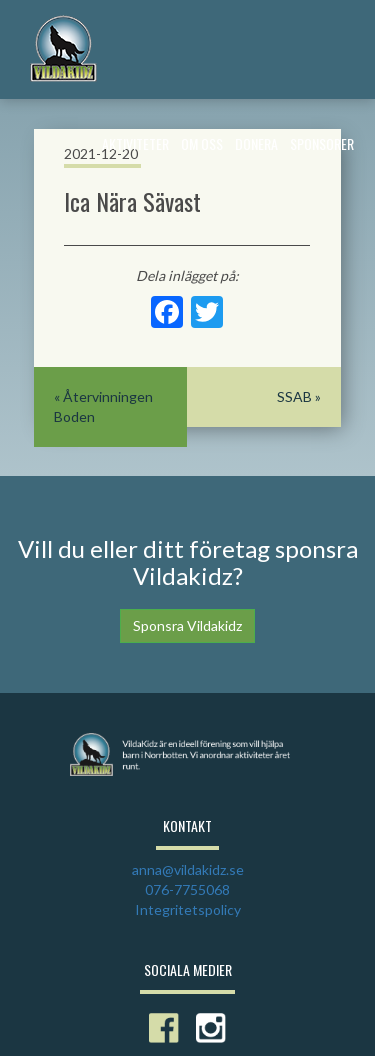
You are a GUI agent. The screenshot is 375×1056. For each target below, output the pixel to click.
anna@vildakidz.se (188, 869)
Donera (256, 143)
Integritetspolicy (188, 909)
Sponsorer (322, 143)
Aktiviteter (135, 143)
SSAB (294, 396)
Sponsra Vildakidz (187, 625)
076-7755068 (187, 889)
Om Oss (202, 143)
